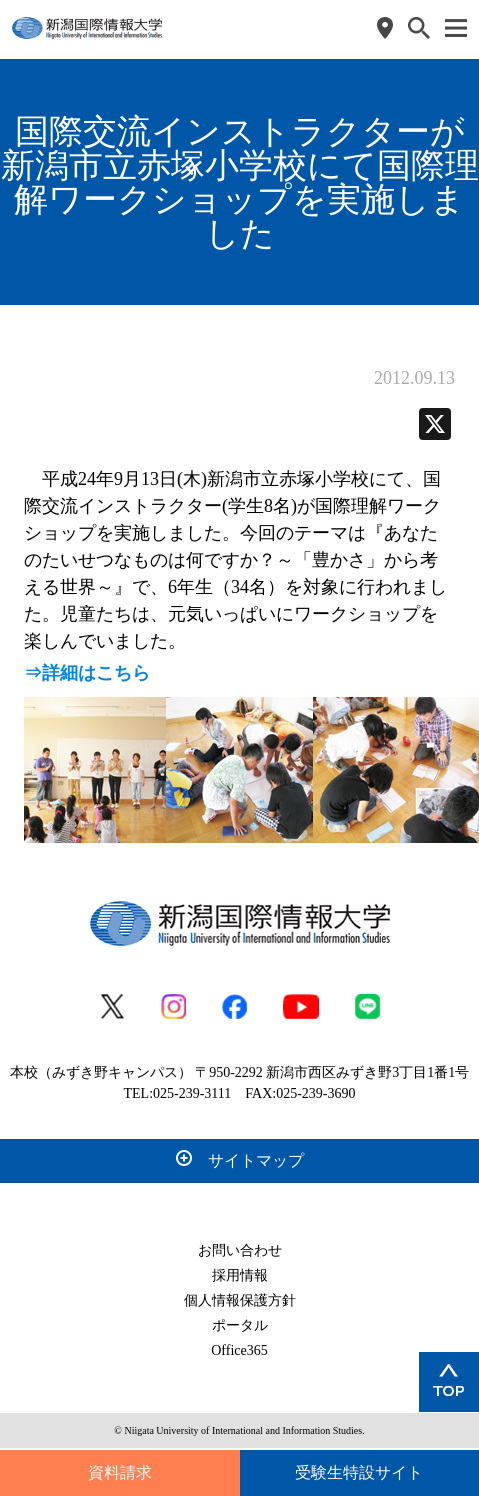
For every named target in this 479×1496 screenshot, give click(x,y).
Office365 (239, 1350)
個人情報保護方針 (240, 1300)
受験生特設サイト (359, 1472)
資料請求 (120, 1472)
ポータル (240, 1325)
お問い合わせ (240, 1250)
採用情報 (240, 1275)
